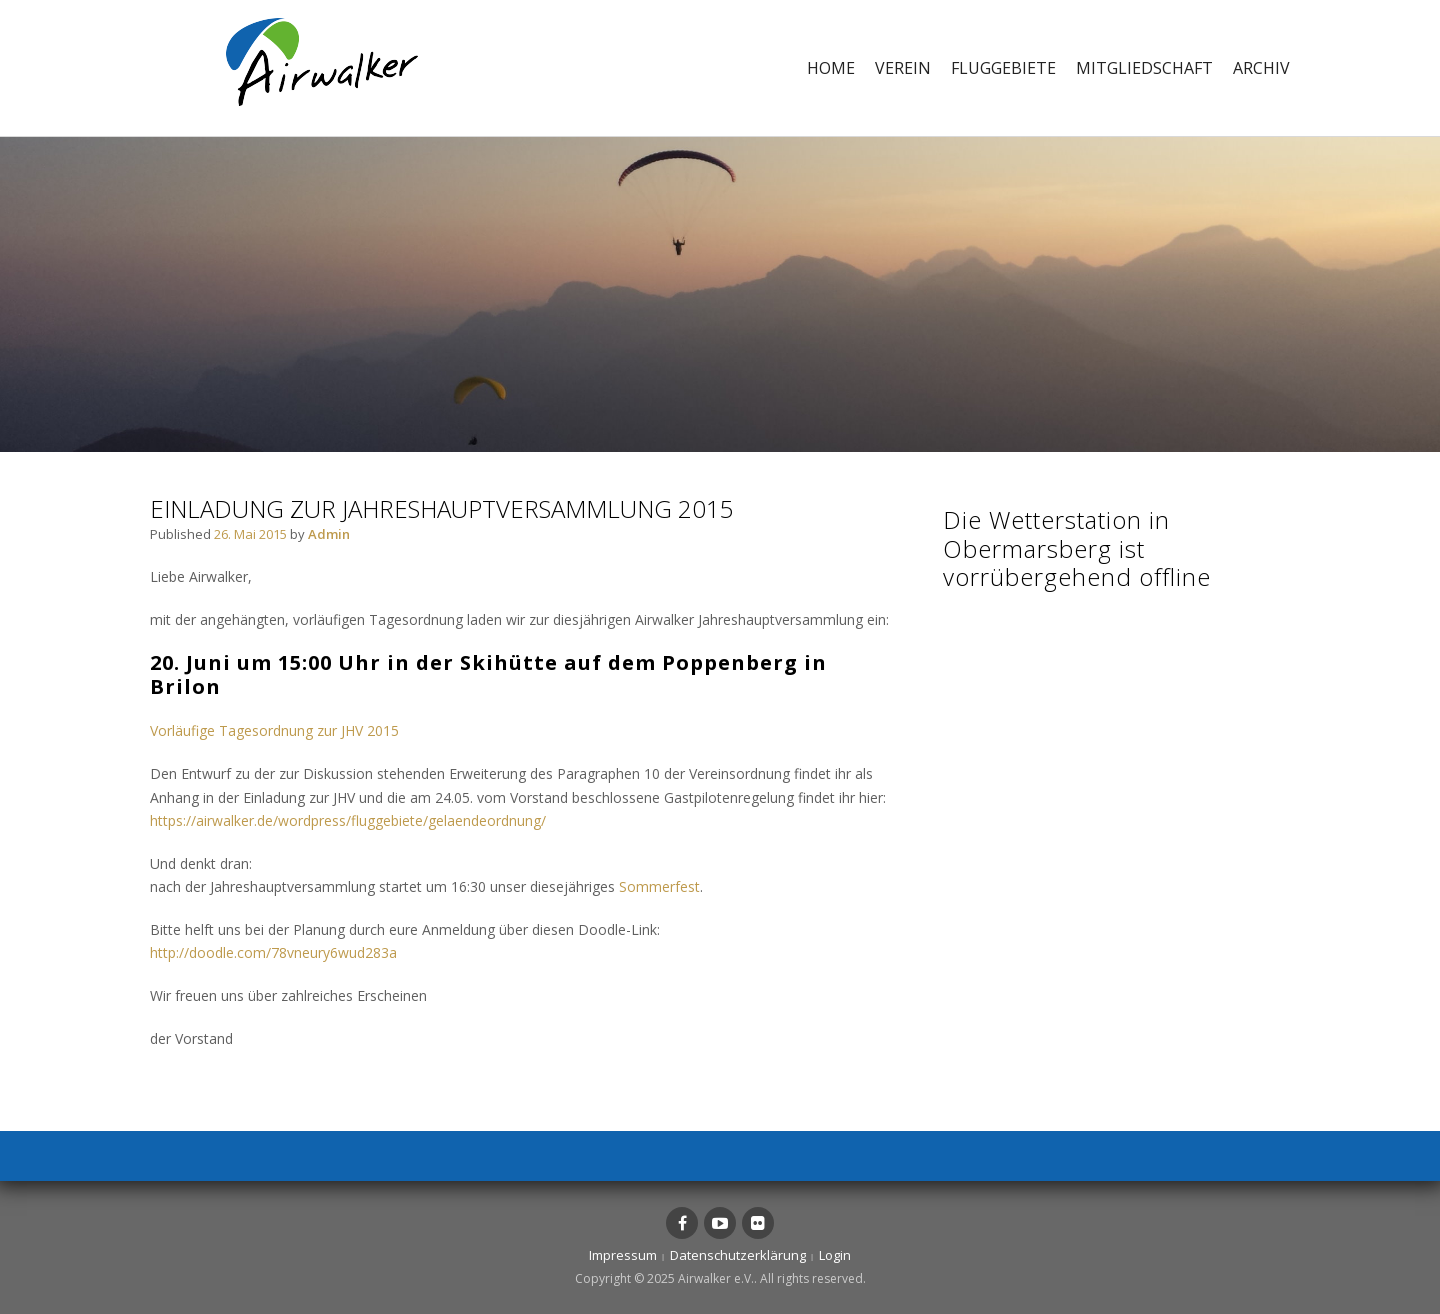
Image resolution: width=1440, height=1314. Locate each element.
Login (835, 1255)
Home (831, 68)
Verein (903, 68)
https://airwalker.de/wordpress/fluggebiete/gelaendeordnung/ (348, 820)
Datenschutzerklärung (738, 1255)
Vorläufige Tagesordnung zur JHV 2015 (274, 730)
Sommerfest (659, 886)
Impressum (623, 1255)
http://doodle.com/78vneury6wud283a (273, 952)
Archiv (1261, 68)
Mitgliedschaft (1144, 68)
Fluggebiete (1003, 68)
